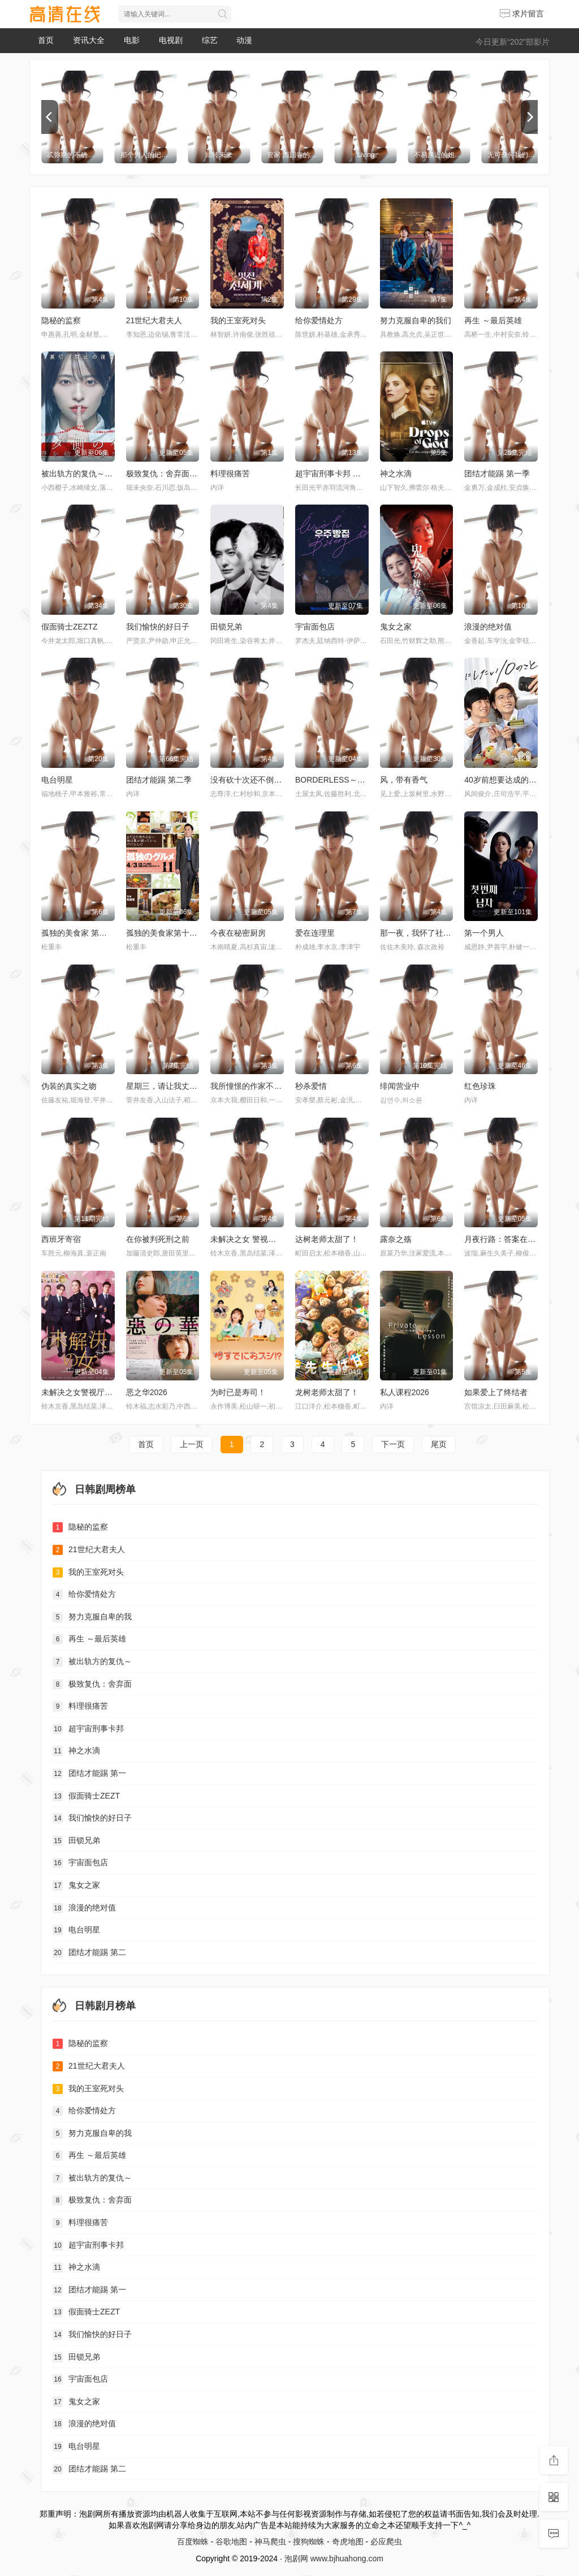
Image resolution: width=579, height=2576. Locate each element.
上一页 (192, 1444)
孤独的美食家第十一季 (165, 932)
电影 (132, 40)
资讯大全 (89, 40)
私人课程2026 (404, 1392)
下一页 (393, 1444)
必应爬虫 (386, 2541)
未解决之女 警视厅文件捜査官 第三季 (276, 1239)
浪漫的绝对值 (488, 626)
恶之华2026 (146, 1392)
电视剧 (171, 40)
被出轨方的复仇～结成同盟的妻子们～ (108, 473)
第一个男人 (484, 932)
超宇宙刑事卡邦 (88, 1729)
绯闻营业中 (400, 1086)
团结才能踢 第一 (89, 1774)
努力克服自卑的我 (92, 1617)
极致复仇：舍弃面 (92, 1684)
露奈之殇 (396, 1239)
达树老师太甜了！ (326, 1239)
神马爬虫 (270, 2541)
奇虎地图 (348, 2541)
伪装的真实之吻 (69, 1086)
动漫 (244, 40)
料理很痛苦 (230, 473)
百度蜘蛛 (193, 2541)
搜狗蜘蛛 (309, 2541)
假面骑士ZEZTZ (69, 626)
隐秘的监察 (61, 320)
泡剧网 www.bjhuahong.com (333, 2558)
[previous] (49, 117)
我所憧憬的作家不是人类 (253, 1086)
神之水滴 (396, 473)
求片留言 (522, 13)
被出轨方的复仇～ (92, 1662)
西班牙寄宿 (61, 1239)
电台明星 (57, 779)
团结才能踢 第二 (89, 1953)
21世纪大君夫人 (154, 320)
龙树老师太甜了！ (326, 1392)
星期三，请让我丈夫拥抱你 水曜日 (186, 1086)
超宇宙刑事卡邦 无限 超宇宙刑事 (353, 473)
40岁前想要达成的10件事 (508, 779)
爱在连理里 (315, 932)
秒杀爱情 (311, 1086)
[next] (529, 117)
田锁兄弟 (226, 626)
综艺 (210, 40)
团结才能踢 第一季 (497, 473)
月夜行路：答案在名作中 (507, 1239)
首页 (46, 40)
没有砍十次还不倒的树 (250, 779)
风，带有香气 (403, 779)
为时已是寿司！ (238, 1392)
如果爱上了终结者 (496, 1392)
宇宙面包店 (315, 626)
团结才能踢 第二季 (159, 779)
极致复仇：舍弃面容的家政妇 (177, 473)
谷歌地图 (231, 2541)
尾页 (439, 1444)
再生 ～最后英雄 (493, 320)
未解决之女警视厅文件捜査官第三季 (104, 1392)
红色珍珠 (480, 1086)
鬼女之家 (396, 626)
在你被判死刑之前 (157, 1239)
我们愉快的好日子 (157, 626)
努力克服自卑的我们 (415, 320)
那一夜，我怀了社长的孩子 (427, 932)
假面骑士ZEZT (86, 1796)
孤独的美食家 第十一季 (82, 932)
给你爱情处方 (319, 320)
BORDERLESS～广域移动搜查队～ (358, 779)
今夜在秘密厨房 (238, 932)
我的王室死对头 (238, 320)
